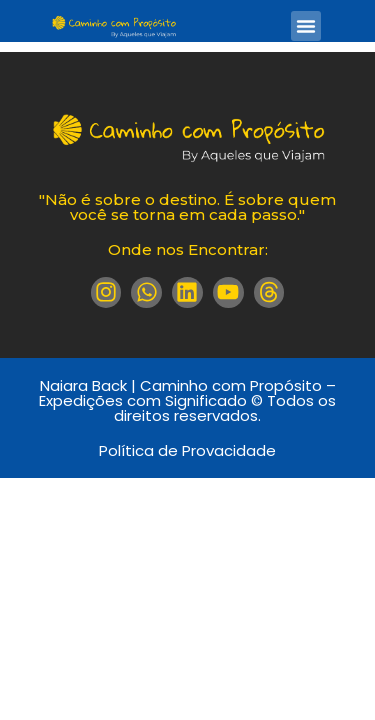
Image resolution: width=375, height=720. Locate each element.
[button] (306, 26)
